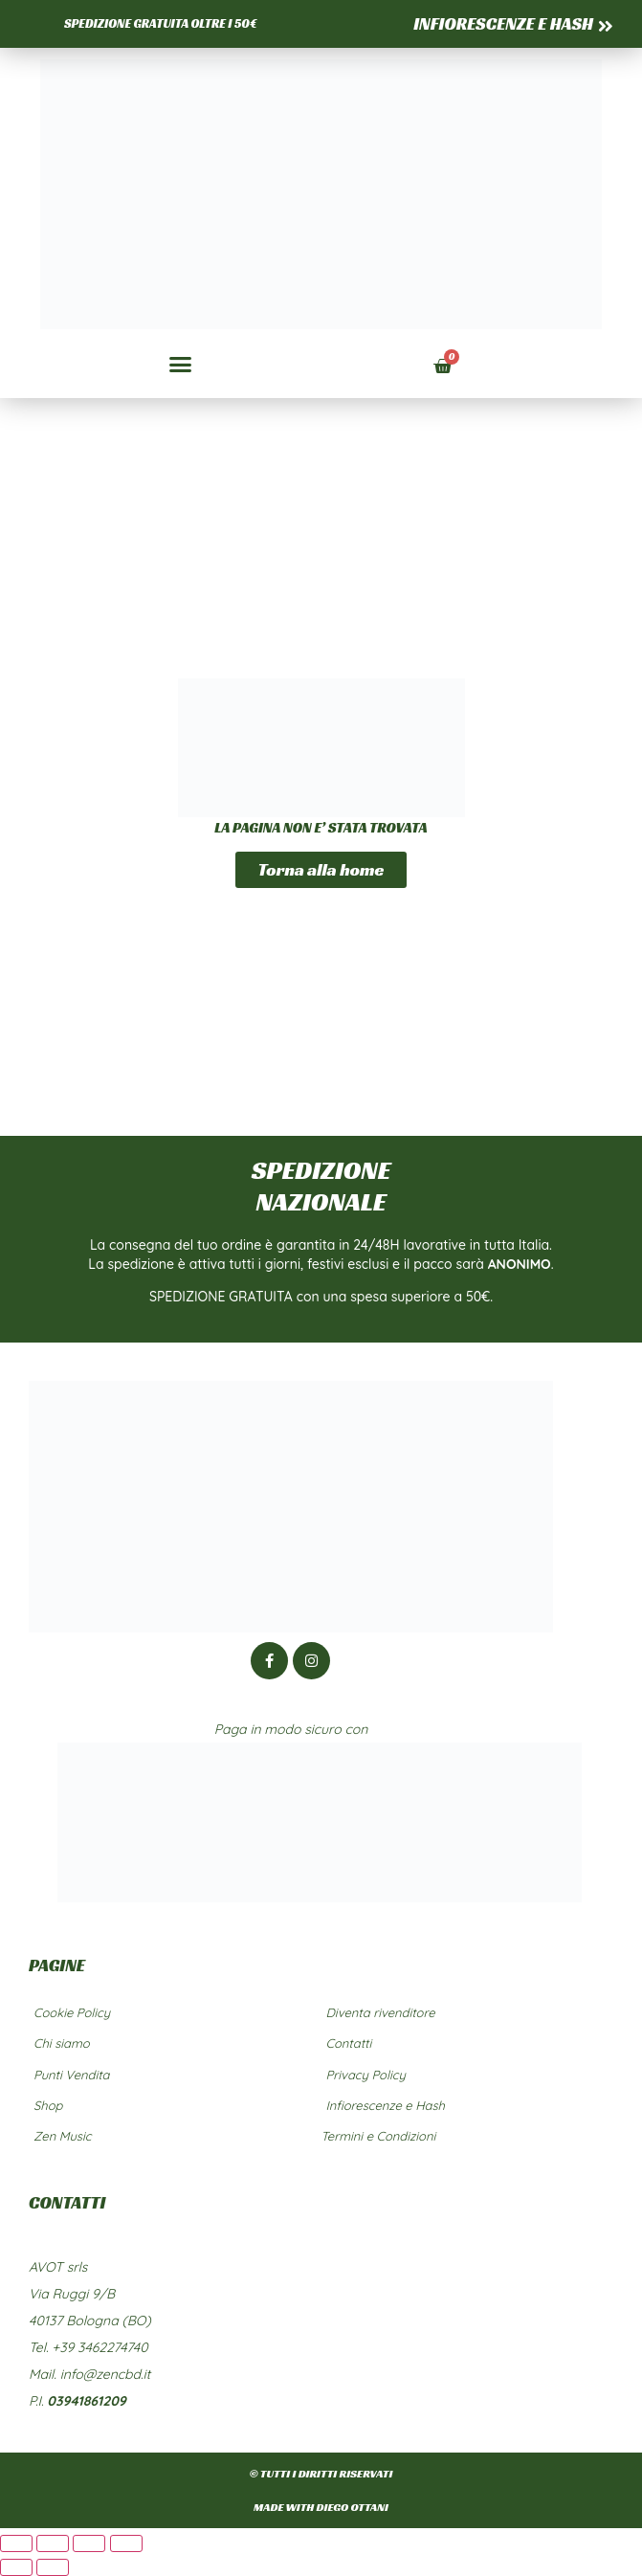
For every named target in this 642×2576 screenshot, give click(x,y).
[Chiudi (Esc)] (126, 2543)
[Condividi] (89, 2543)
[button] (181, 364)
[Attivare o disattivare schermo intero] (52, 2543)
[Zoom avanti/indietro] (16, 2543)
